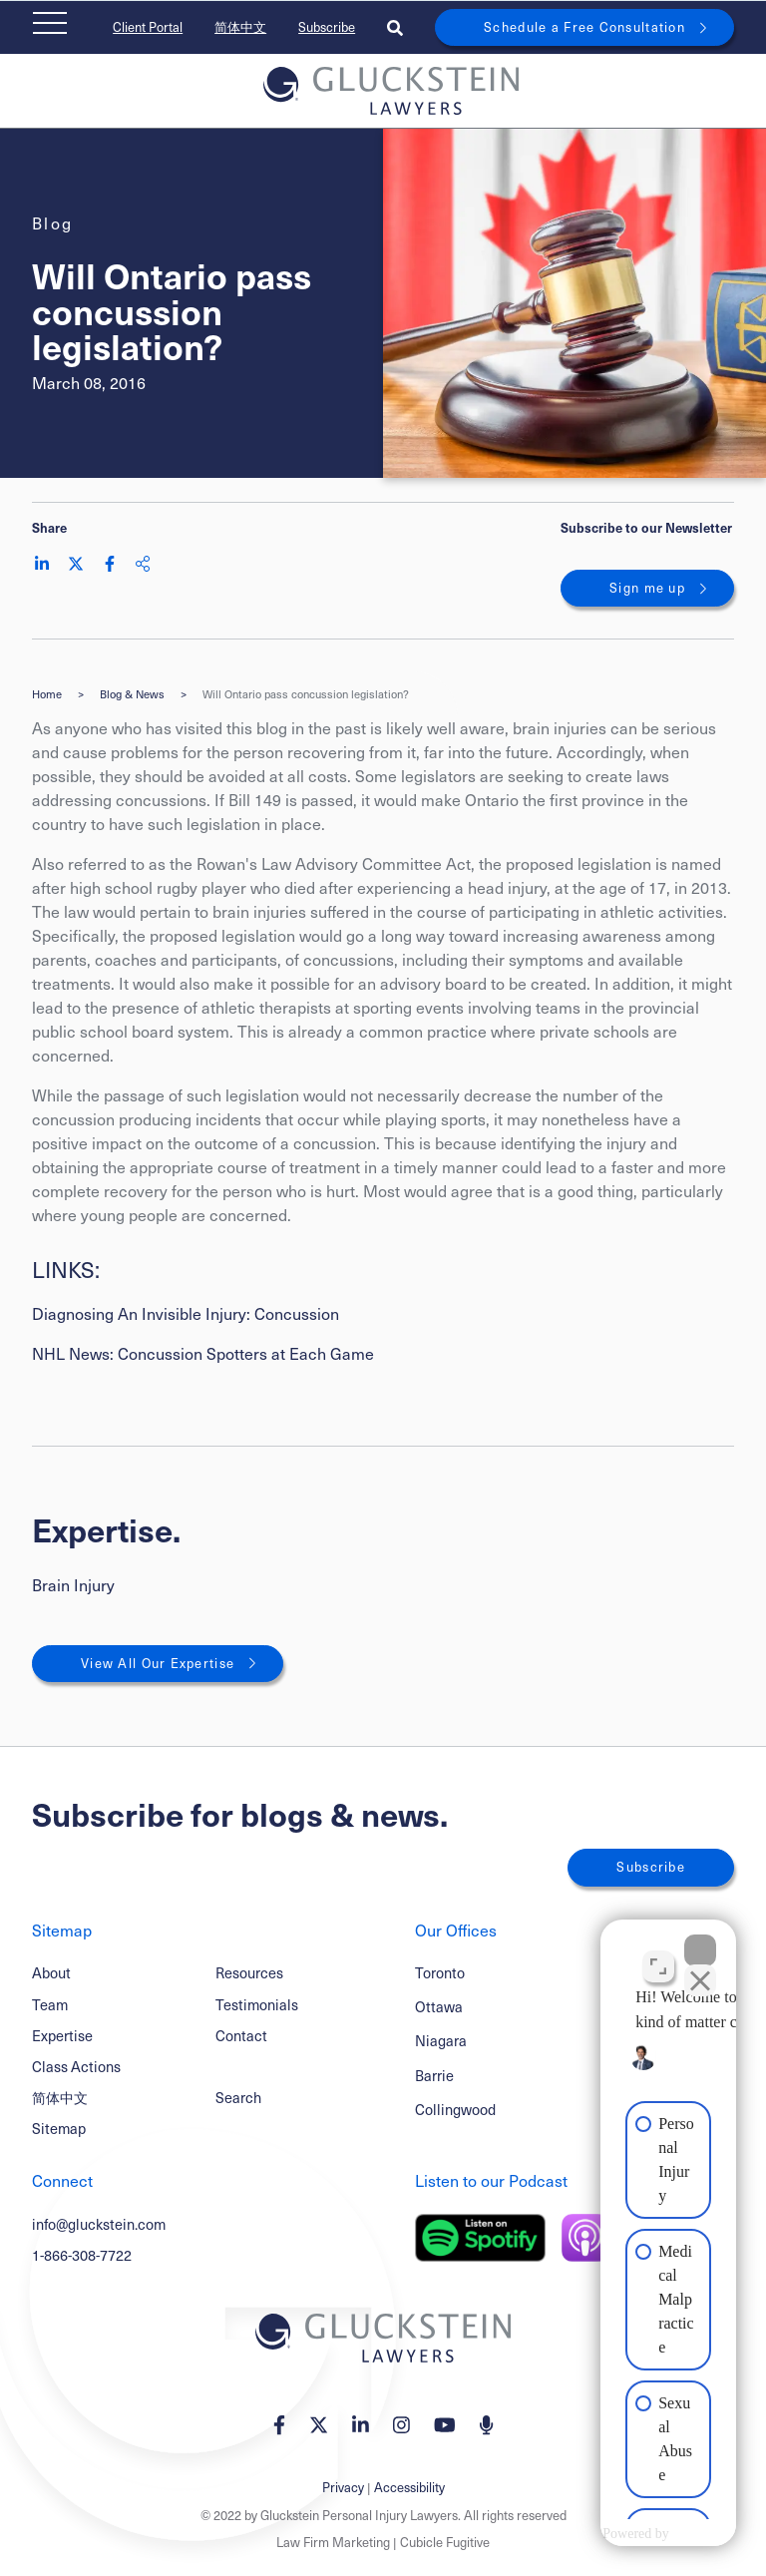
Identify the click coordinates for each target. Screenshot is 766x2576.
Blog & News (132, 693)
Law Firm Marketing (333, 2542)
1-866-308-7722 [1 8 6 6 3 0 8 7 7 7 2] (82, 2255)
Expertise (62, 2035)
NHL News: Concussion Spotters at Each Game (203, 1353)
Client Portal (148, 27)
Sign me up (647, 588)
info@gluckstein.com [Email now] (99, 2224)
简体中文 (240, 27)
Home (47, 693)
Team (50, 2004)
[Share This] (143, 564)
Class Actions (76, 2066)
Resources (249, 1972)
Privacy (343, 2487)
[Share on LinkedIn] (42, 564)
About (51, 1972)
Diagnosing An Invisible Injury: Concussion (185, 1313)
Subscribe (326, 27)
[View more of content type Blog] (53, 223)
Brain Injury (73, 1584)
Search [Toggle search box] (238, 2097)
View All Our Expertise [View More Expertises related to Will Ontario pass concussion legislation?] (157, 1663)
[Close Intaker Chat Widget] (700, 1938)
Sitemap (59, 2128)
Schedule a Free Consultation (584, 27)
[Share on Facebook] (110, 564)
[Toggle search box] (395, 27)
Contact (241, 2035)
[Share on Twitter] (76, 564)
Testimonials (256, 2004)
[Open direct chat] (658, 1954)
